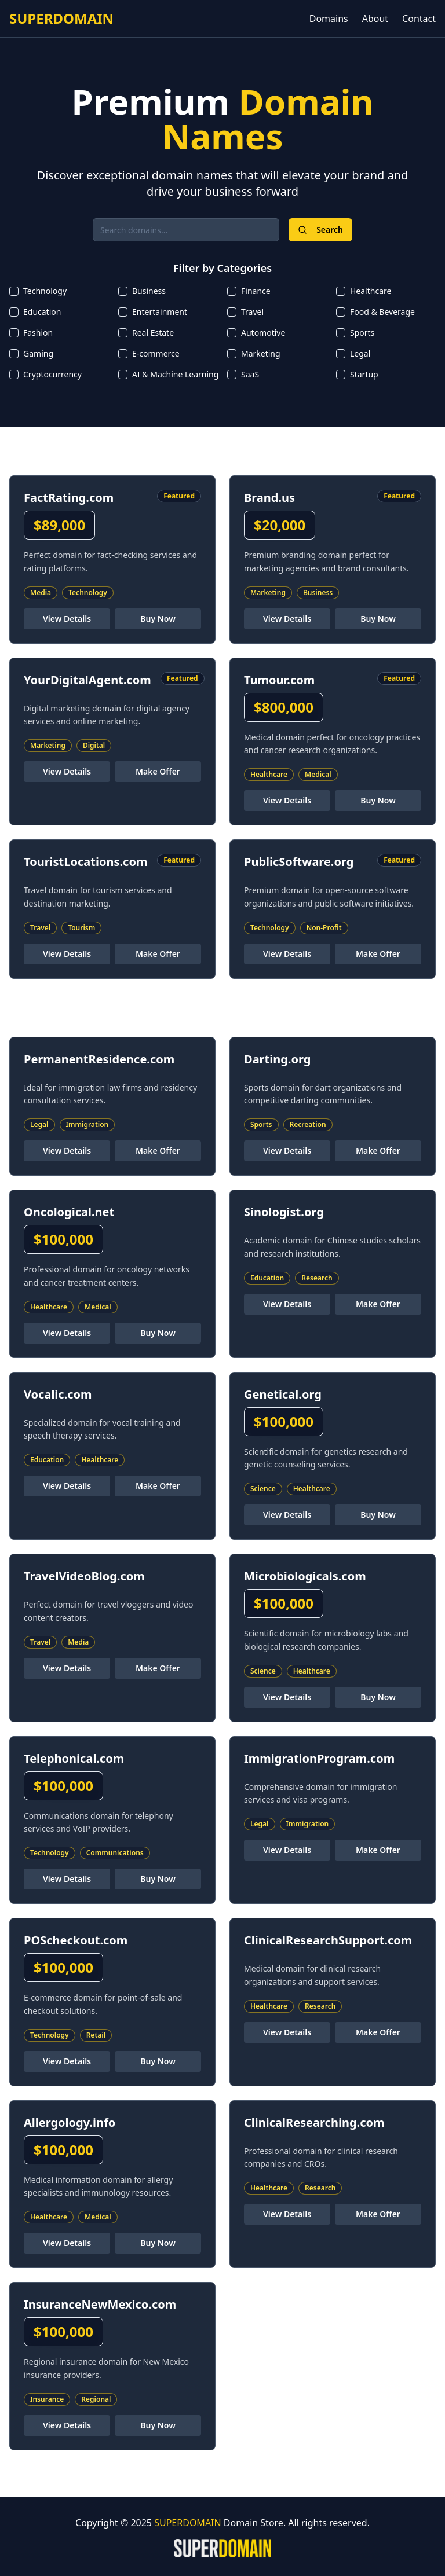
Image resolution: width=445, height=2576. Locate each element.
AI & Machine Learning (175, 374)
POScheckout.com (75, 1940)
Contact (419, 18)
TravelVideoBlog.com (84, 1576)
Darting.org (277, 1059)
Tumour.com (279, 680)
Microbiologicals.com (305, 1576)
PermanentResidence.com (99, 1059)
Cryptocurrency (52, 374)
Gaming (38, 353)
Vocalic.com (58, 1394)
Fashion (38, 332)
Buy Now (158, 618)
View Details (67, 618)
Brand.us (269, 497)
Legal (360, 353)
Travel (252, 311)
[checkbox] (14, 291)
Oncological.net (69, 1212)
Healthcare (370, 290)
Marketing (260, 353)
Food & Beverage (382, 311)
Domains (328, 18)
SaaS (250, 374)
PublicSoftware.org (298, 861)
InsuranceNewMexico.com (100, 2304)
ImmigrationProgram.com (319, 1758)
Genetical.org (283, 1394)
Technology (45, 290)
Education (42, 311)
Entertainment (159, 311)
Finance (256, 290)
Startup (364, 374)
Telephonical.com (74, 1758)
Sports (362, 332)
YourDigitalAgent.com (87, 680)
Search (320, 229)
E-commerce (156, 353)
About (375, 18)
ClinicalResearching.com (314, 2122)
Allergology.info (69, 2122)
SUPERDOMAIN (61, 18)
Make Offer (158, 771)
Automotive (263, 332)
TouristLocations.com (85, 861)
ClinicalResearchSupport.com (328, 1940)
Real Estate (153, 332)
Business (149, 290)
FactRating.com (69, 497)
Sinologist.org (284, 1212)
